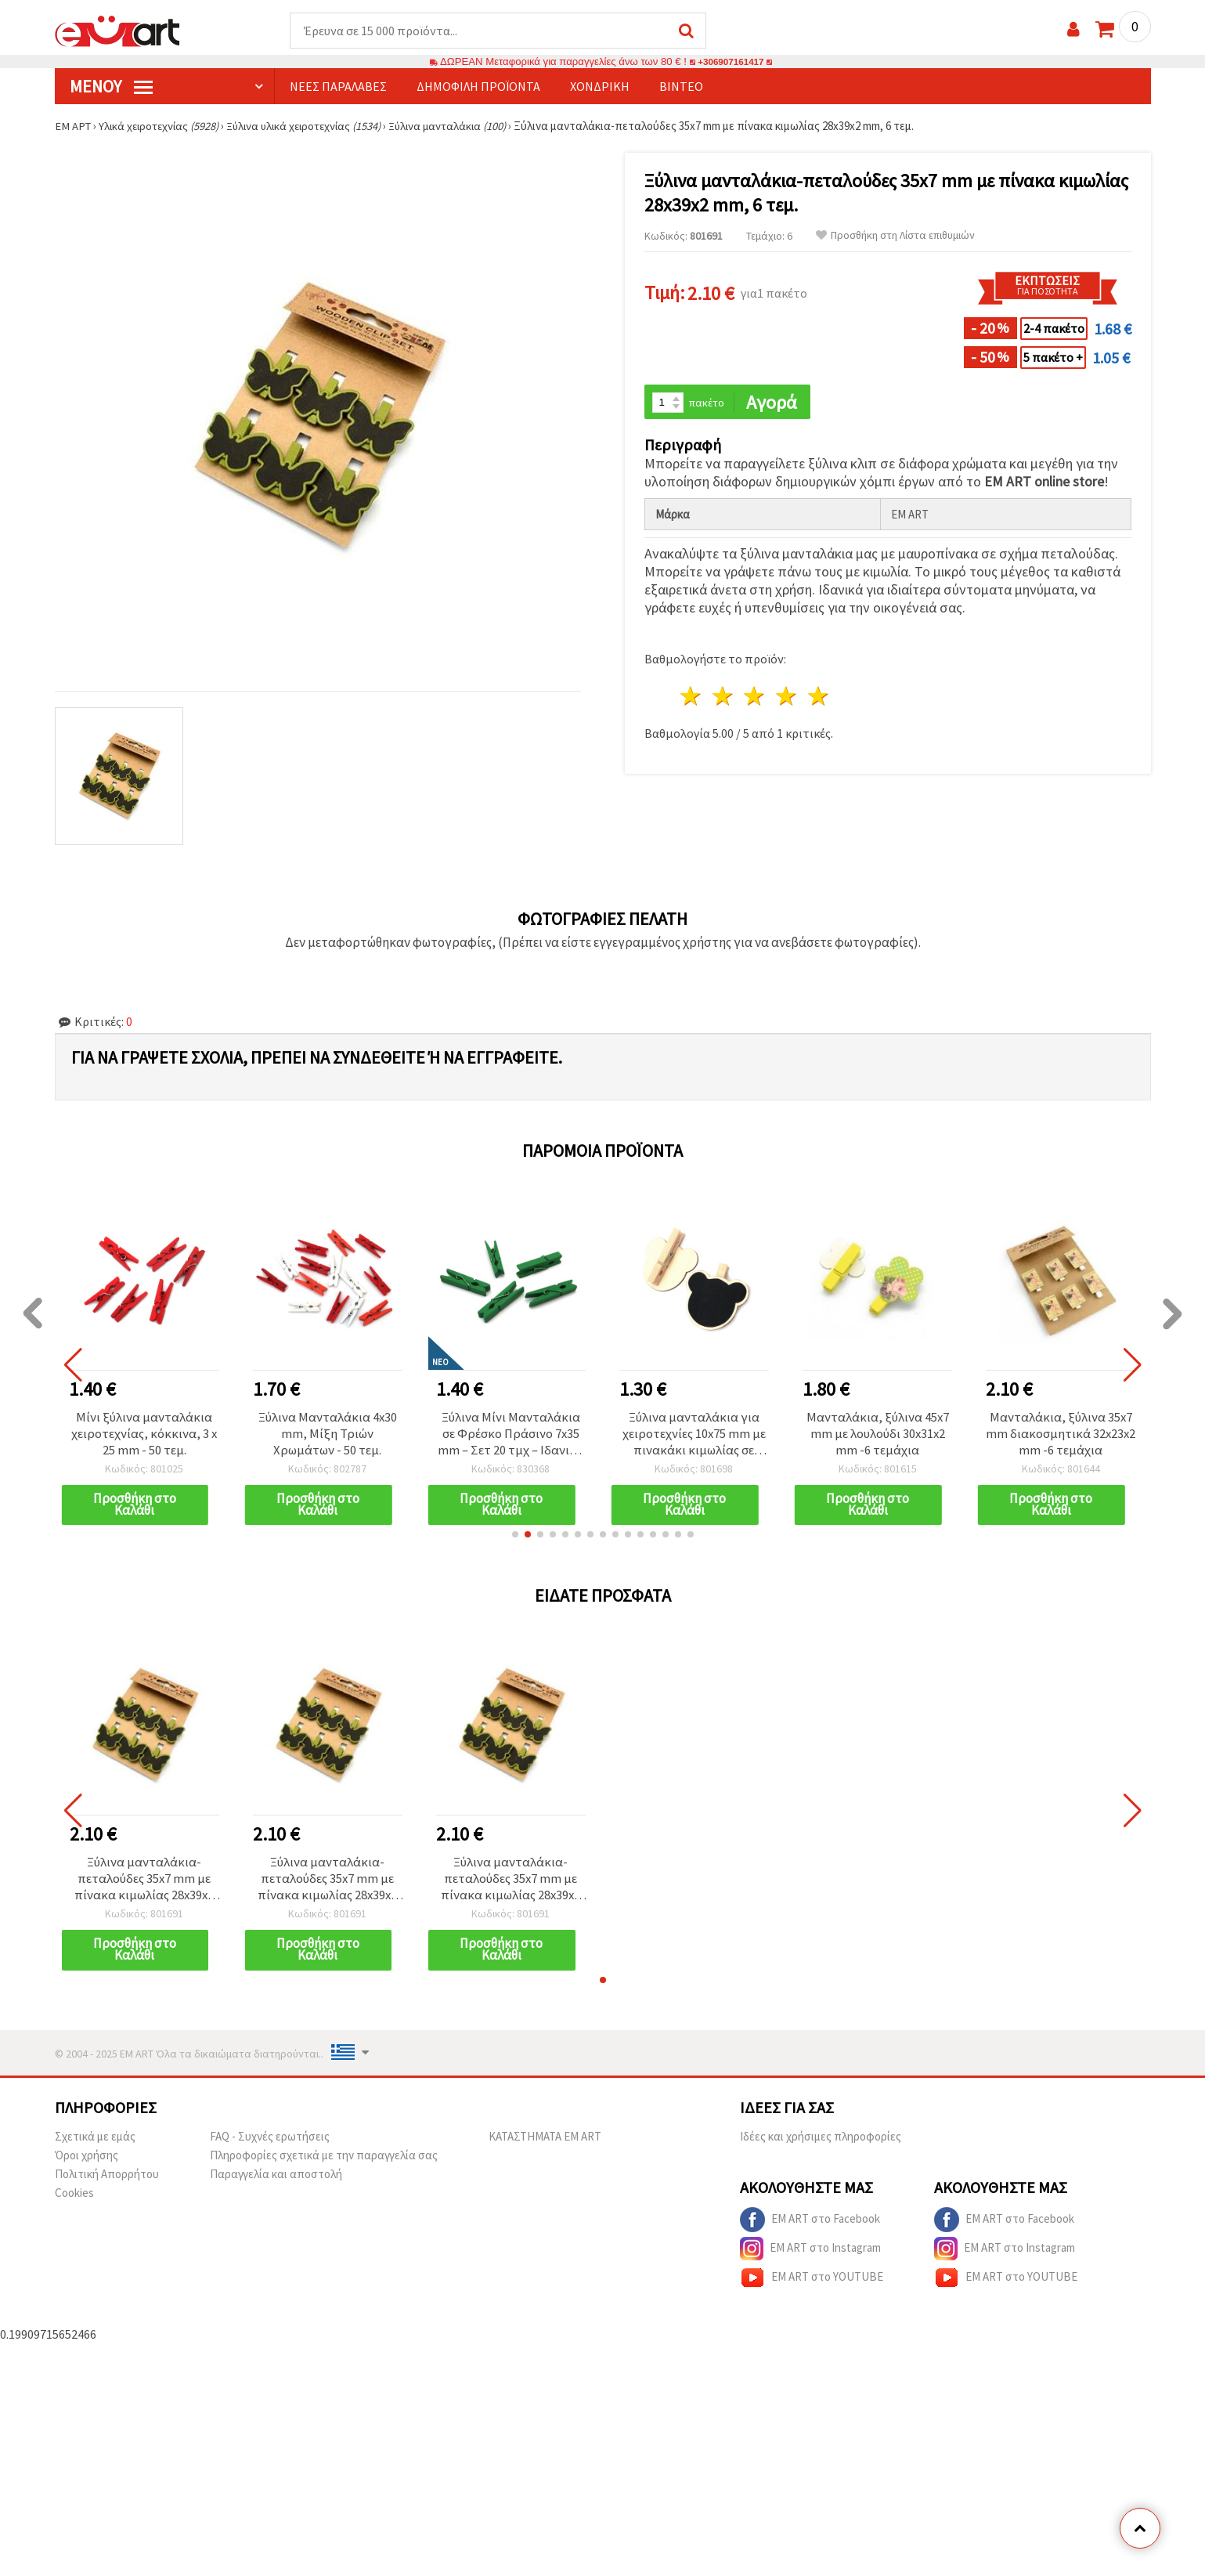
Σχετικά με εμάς (95, 2144)
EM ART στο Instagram (810, 2256)
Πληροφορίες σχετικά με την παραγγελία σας (324, 2162)
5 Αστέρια (819, 698)
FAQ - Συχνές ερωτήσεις (270, 2144)
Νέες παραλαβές (338, 87)
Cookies (74, 2200)
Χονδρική (600, 87)
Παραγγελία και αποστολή (276, 2181)
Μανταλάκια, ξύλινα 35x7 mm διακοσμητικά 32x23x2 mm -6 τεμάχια (1060, 1435)
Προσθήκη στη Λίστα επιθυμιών (895, 236)
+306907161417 (731, 62)
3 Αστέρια (755, 698)
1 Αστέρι (692, 698)
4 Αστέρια (787, 698)
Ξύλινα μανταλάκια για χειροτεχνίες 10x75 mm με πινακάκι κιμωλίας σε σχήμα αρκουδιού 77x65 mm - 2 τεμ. (694, 1435)
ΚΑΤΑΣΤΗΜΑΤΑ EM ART (545, 2144)
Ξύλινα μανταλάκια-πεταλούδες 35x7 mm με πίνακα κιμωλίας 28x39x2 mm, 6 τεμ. (144, 1884)
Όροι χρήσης (86, 2162)
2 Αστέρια (723, 698)
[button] (515, 1539)
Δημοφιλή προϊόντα (478, 87)
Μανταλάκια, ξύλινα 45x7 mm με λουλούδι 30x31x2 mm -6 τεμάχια (877, 1435)
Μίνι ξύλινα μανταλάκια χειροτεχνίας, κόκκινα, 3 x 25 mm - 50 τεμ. (144, 1435)
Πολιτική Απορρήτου (107, 2181)
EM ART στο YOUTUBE (811, 2285)
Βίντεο (681, 87)
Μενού (111, 87)
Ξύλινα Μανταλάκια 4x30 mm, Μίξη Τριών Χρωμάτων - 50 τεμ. (327, 1435)
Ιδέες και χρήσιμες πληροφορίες (820, 2144)
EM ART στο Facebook (810, 2227)
